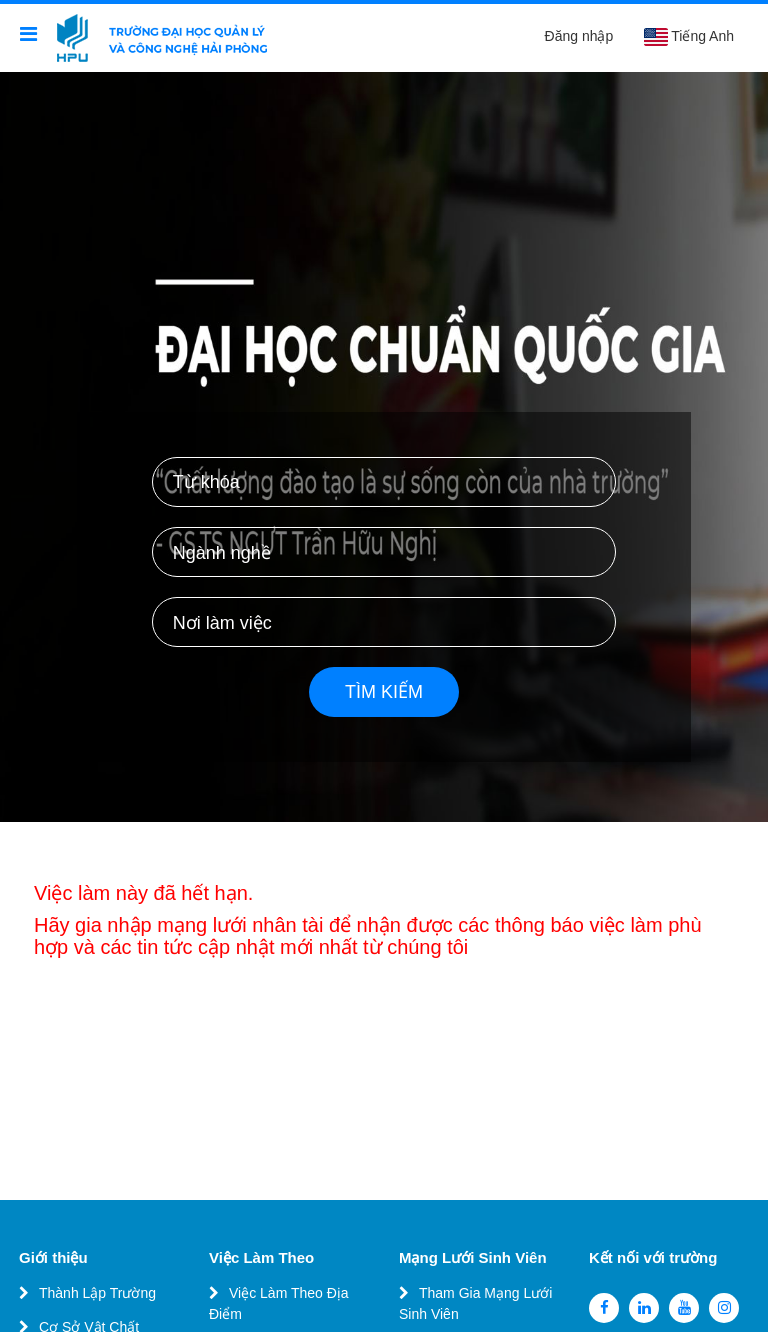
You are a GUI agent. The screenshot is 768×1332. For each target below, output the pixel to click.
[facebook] (604, 1308)
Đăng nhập (579, 36)
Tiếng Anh (688, 37)
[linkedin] (644, 1308)
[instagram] (724, 1308)
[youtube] (684, 1308)
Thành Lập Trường (97, 1293)
